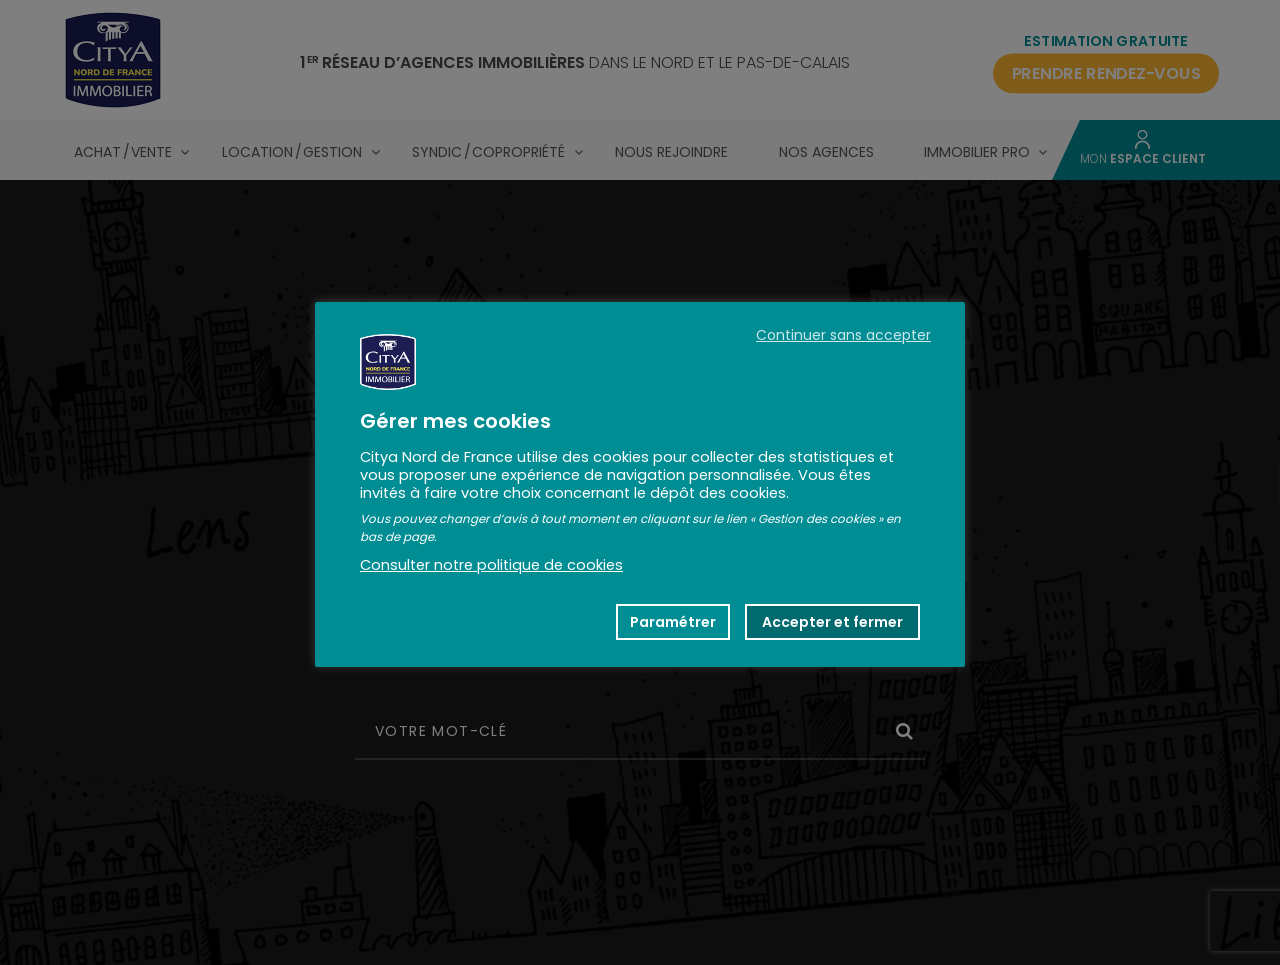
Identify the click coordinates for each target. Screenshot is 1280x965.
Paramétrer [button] (673, 622)
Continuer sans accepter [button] (843, 335)
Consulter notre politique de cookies (491, 565)
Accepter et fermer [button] (832, 622)
